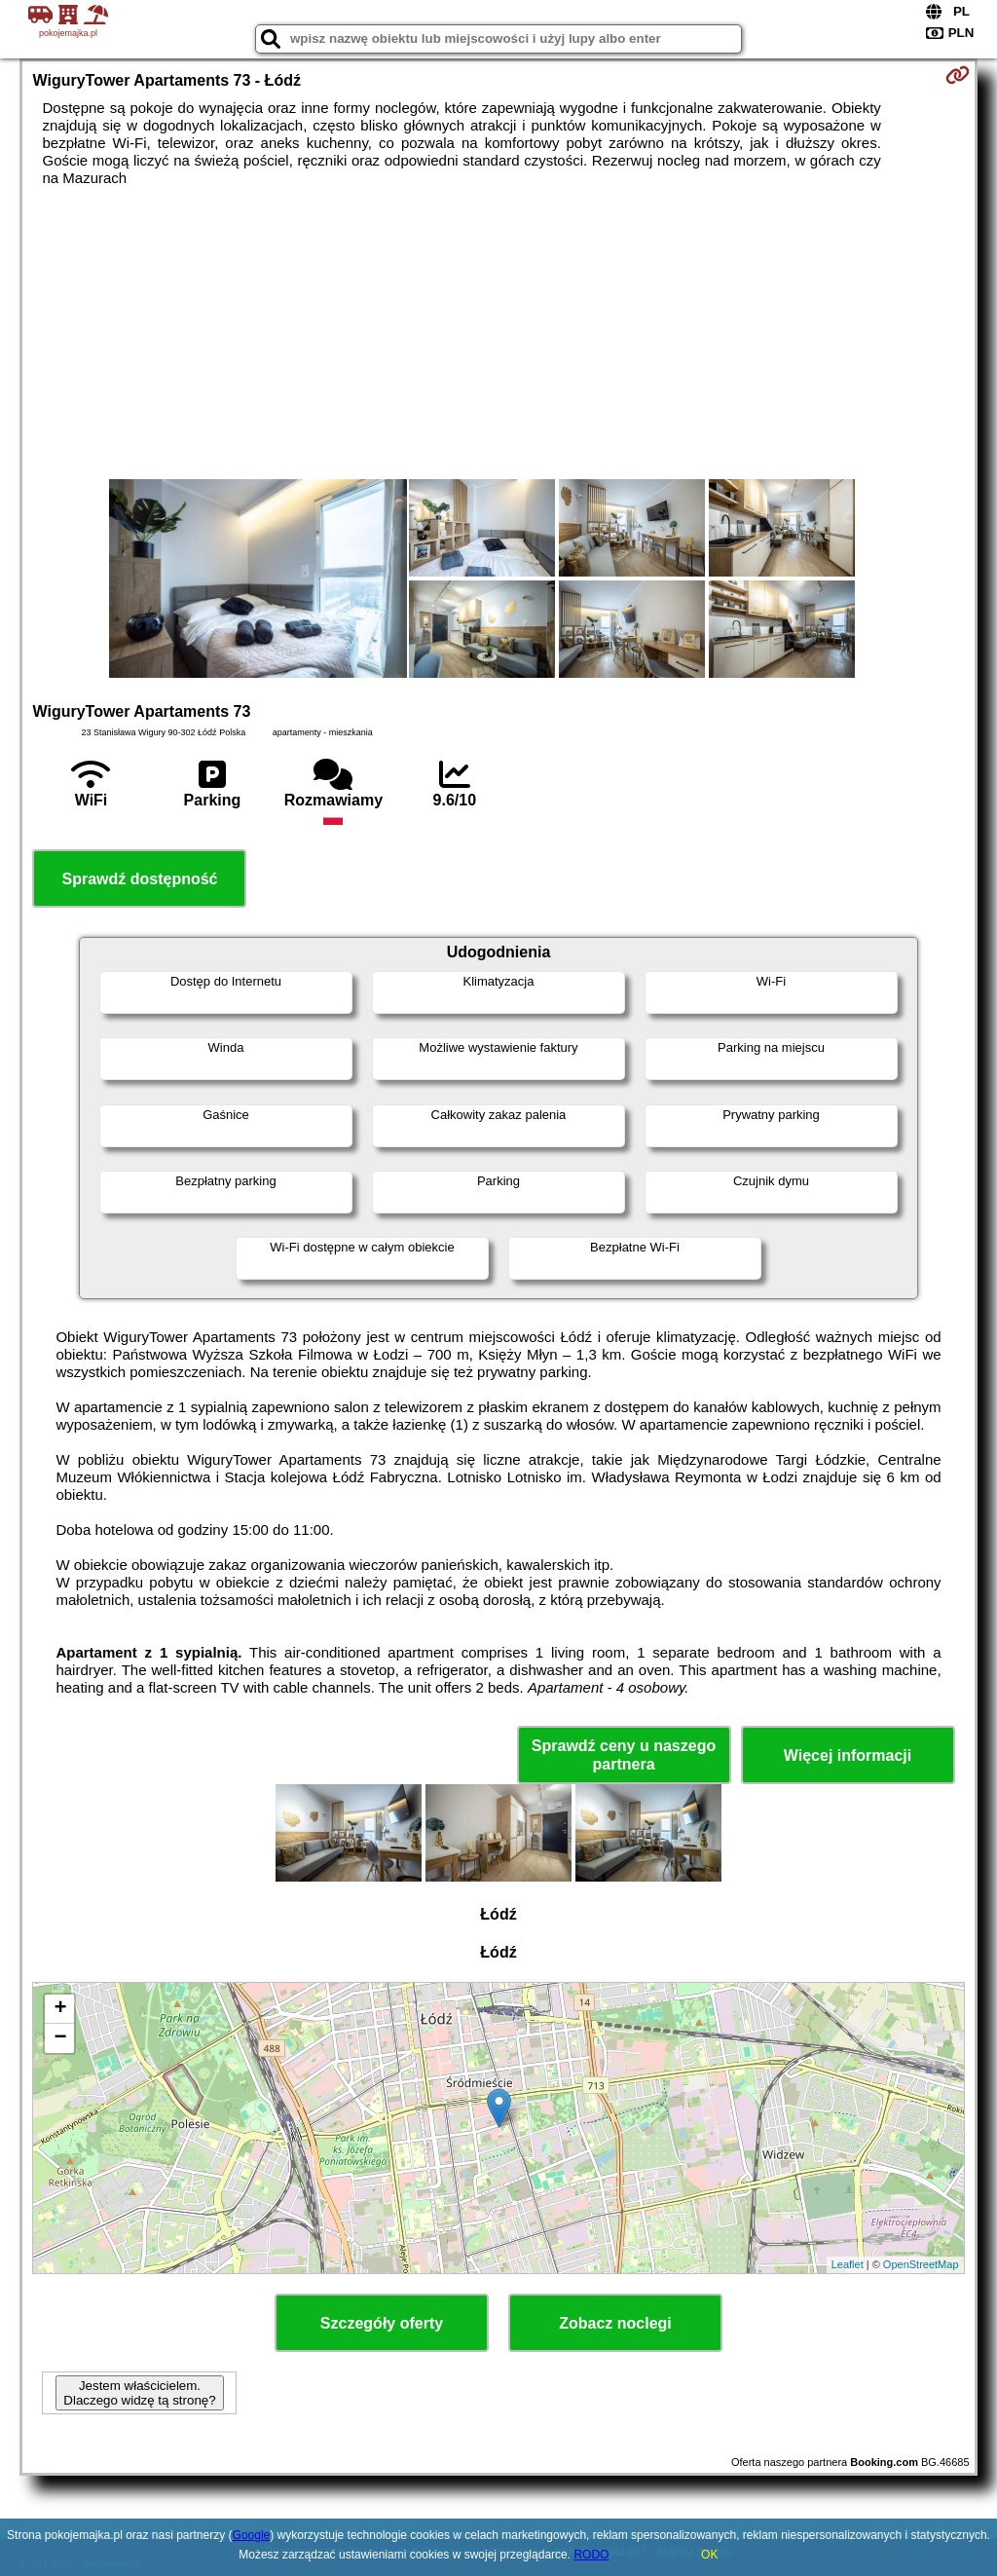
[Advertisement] (499, 333)
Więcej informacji (847, 1755)
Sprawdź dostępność (139, 879)
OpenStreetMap (921, 2264)
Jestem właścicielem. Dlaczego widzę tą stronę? (139, 2393)
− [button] (60, 2038)
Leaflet (847, 2264)
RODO (591, 2554)
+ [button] (60, 2009)
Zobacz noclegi (615, 2323)
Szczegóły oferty (381, 2323)
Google (252, 2535)
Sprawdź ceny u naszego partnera (624, 1755)
